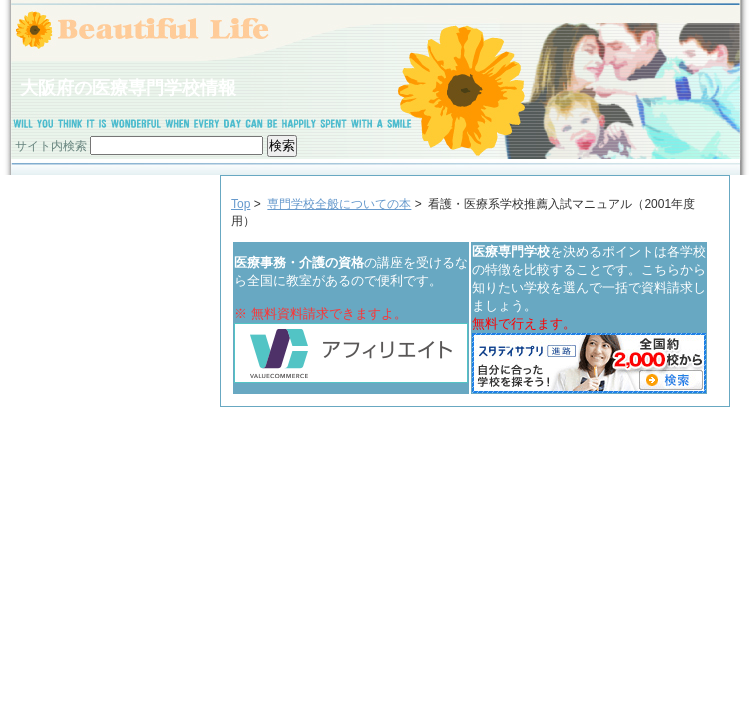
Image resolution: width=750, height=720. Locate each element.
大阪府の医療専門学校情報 (128, 88)
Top (240, 204)
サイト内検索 (51, 146)
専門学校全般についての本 (339, 204)
